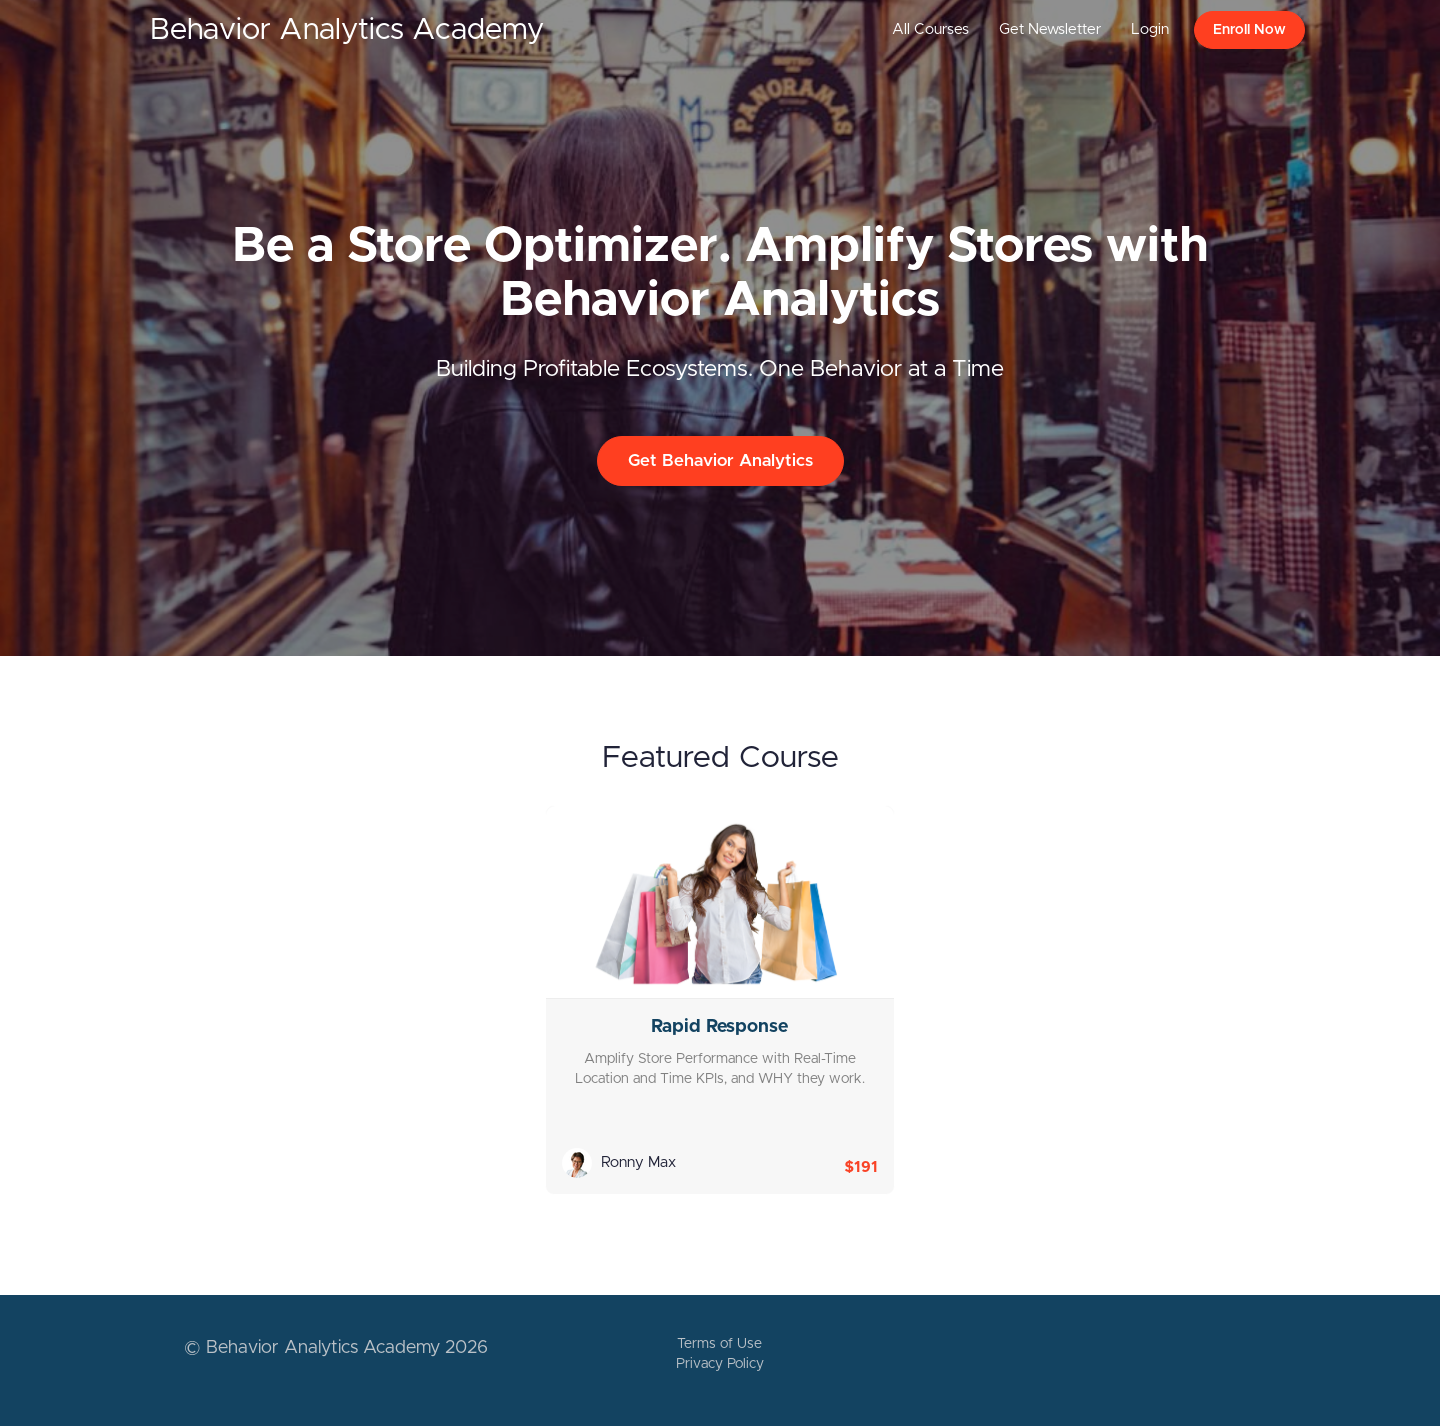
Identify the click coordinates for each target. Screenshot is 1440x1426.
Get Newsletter (1050, 29)
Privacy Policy (720, 1364)
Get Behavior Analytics (720, 460)
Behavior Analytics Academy (347, 30)
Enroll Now (1249, 30)
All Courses (930, 29)
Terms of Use (719, 1344)
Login (1150, 29)
